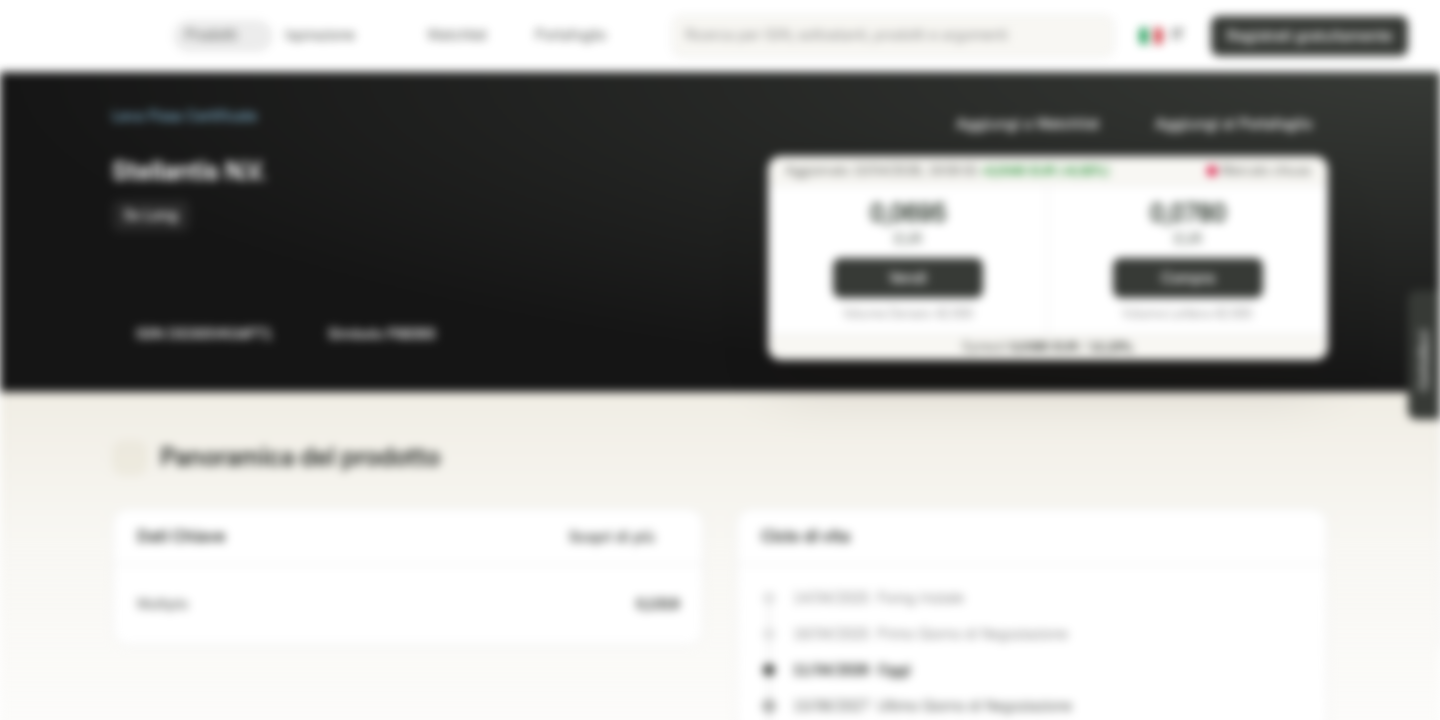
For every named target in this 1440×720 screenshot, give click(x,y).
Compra (1188, 278)
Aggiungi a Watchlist (1015, 124)
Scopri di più (624, 537)
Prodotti (223, 35)
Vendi (908, 278)
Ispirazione (332, 35)
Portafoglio (558, 35)
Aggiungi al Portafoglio (1221, 124)
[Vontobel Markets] (86, 36)
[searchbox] (893, 36)
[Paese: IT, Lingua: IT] (1162, 36)
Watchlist (445, 35)
